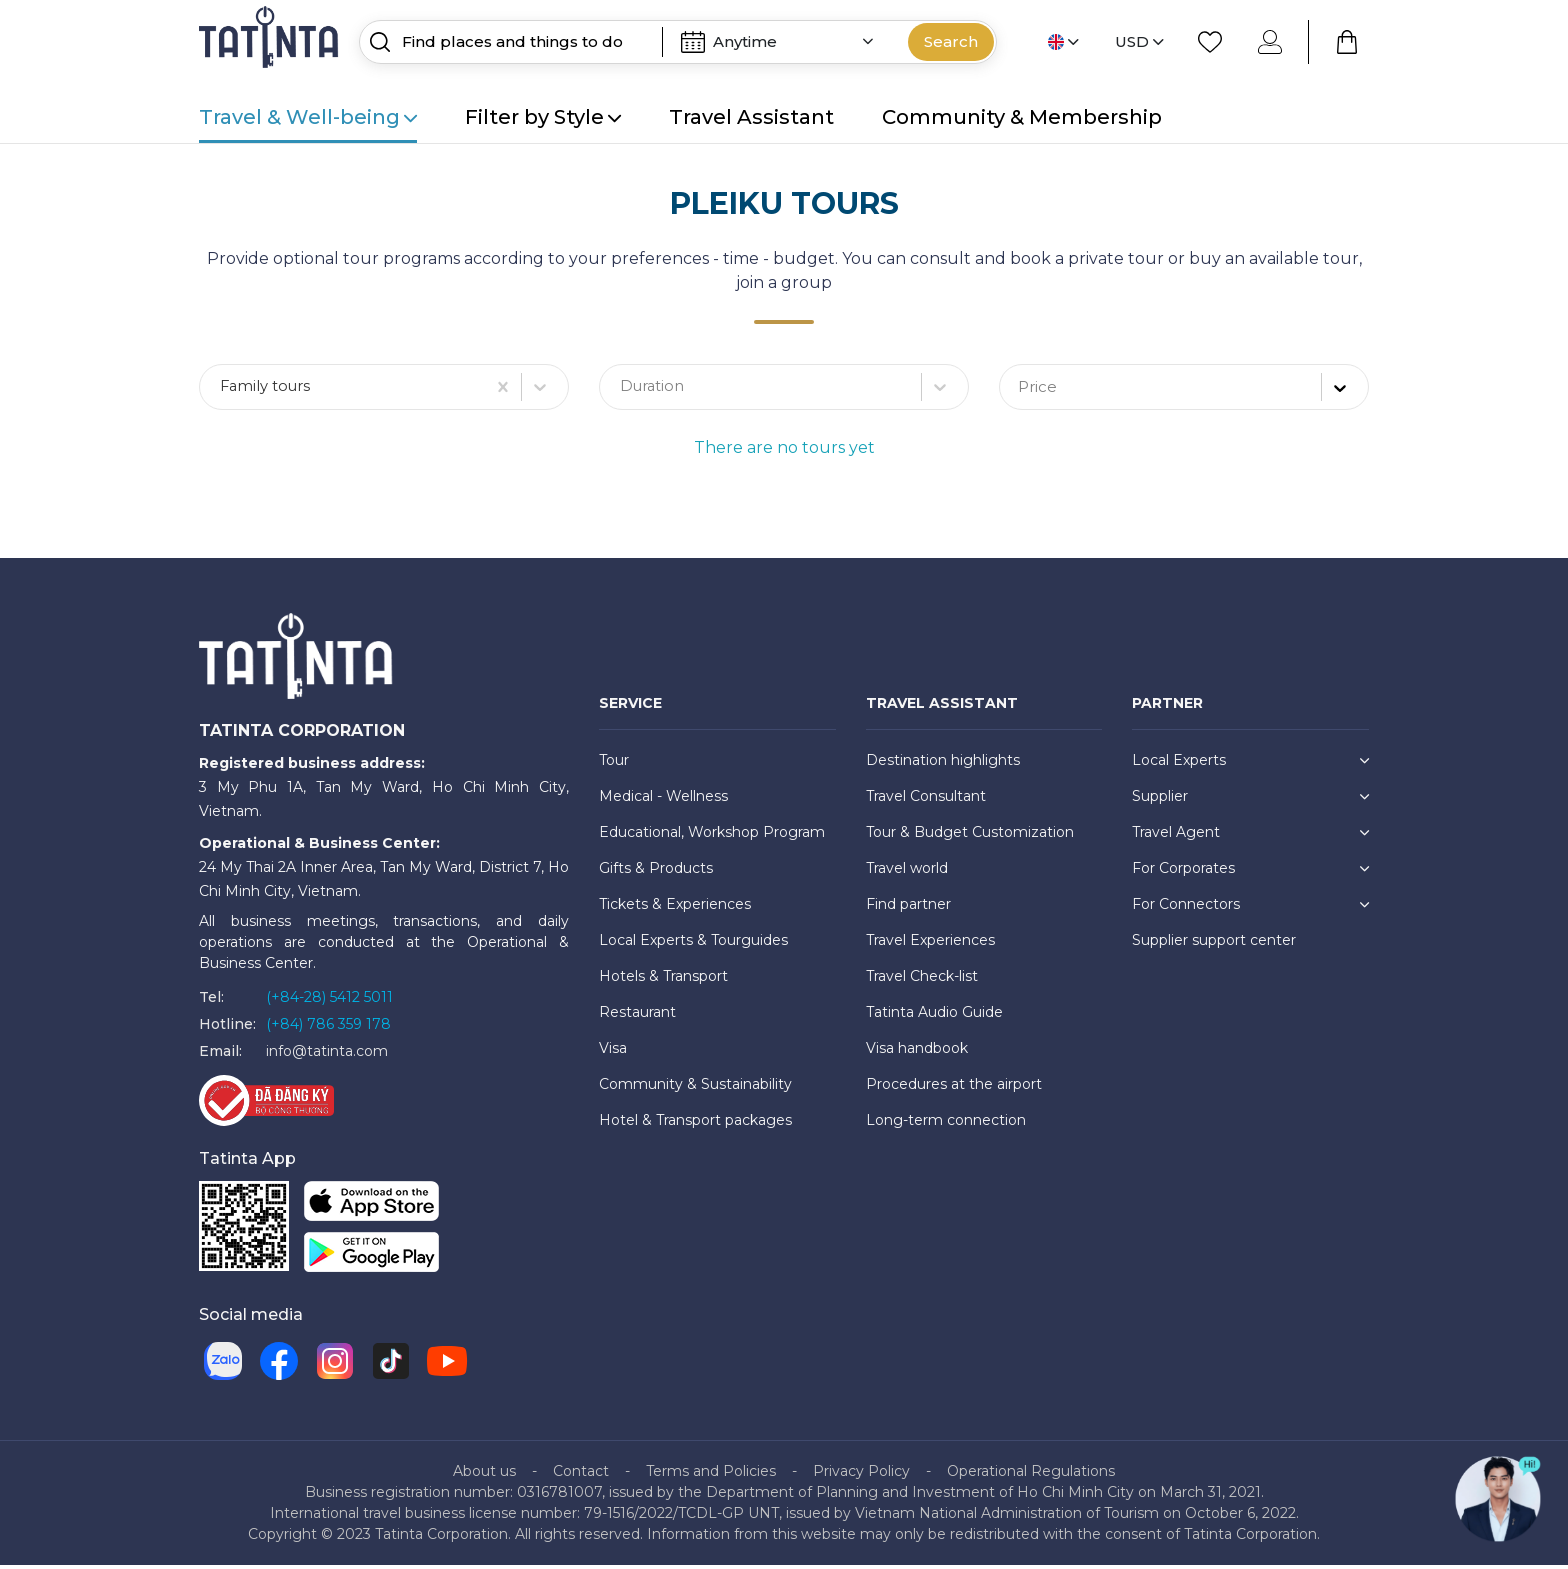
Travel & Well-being (308, 117)
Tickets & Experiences (675, 908)
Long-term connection (946, 1124)
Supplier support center (1214, 944)
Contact (581, 1475)
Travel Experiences (930, 944)
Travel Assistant (751, 117)
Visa (613, 1052)
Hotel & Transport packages (695, 1124)
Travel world (907, 872)
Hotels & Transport (663, 980)
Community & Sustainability (695, 1088)
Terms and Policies (711, 1475)
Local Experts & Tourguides (693, 944)
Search (951, 41)
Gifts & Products (656, 872)
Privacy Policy (861, 1475)
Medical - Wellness (663, 800)
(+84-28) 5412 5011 (329, 1001)
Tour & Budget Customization (970, 836)
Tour (614, 764)
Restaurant (637, 1016)
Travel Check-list (922, 980)
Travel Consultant (926, 800)
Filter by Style (543, 117)
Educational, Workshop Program (712, 836)
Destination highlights (943, 764)
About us (484, 1475)
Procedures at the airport (954, 1088)
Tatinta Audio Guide (934, 1016)
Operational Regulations (1031, 1475)
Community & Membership (1022, 117)
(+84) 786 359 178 (328, 1028)
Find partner (908, 908)
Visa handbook (917, 1052)
